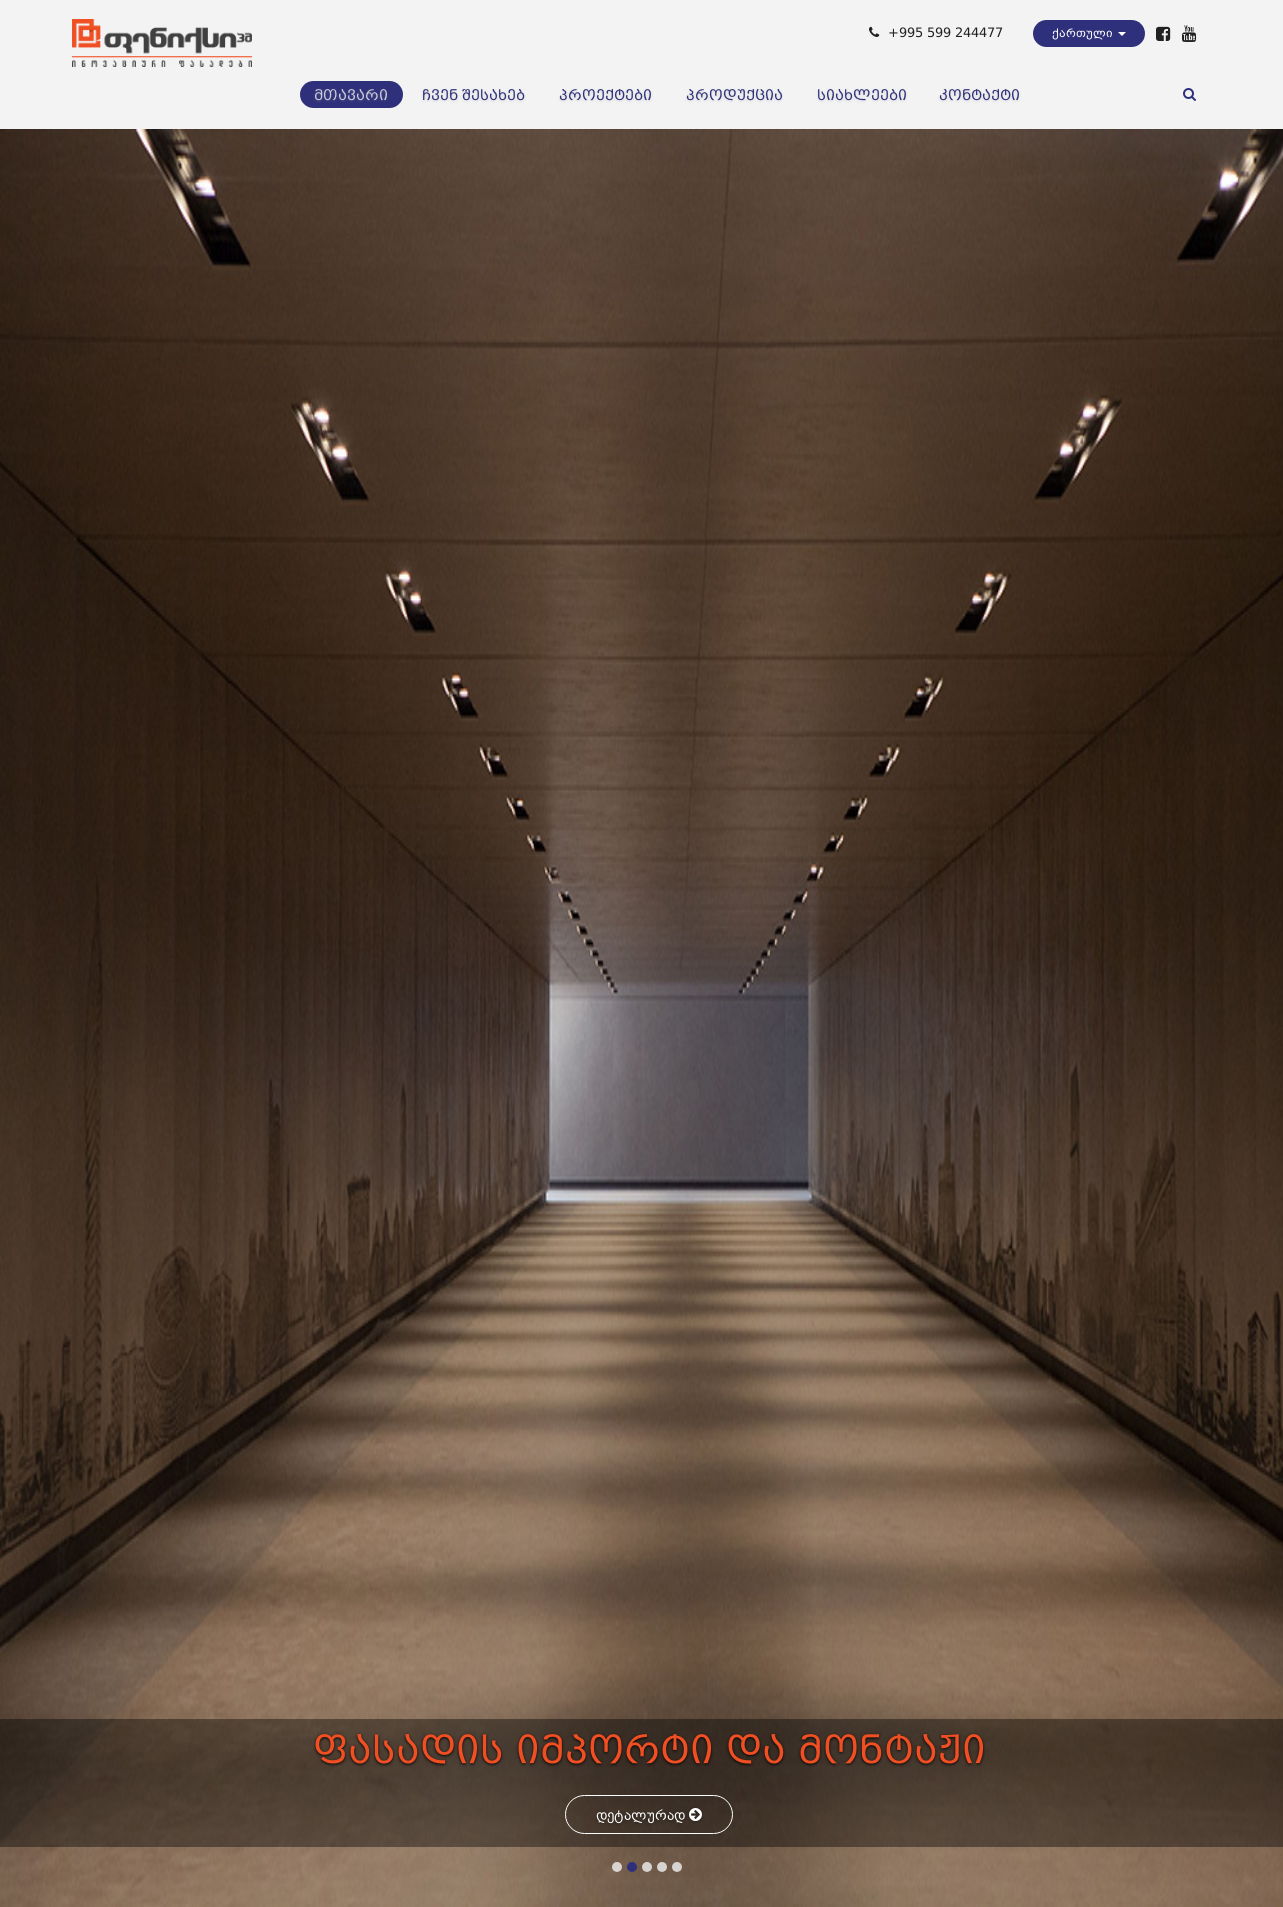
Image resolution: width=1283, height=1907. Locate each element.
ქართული (1089, 33)
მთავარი (351, 95)
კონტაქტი (979, 95)
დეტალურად (649, 1814)
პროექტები (605, 95)
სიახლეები (862, 95)
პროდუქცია (734, 95)
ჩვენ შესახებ (473, 95)
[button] (617, 1867)
